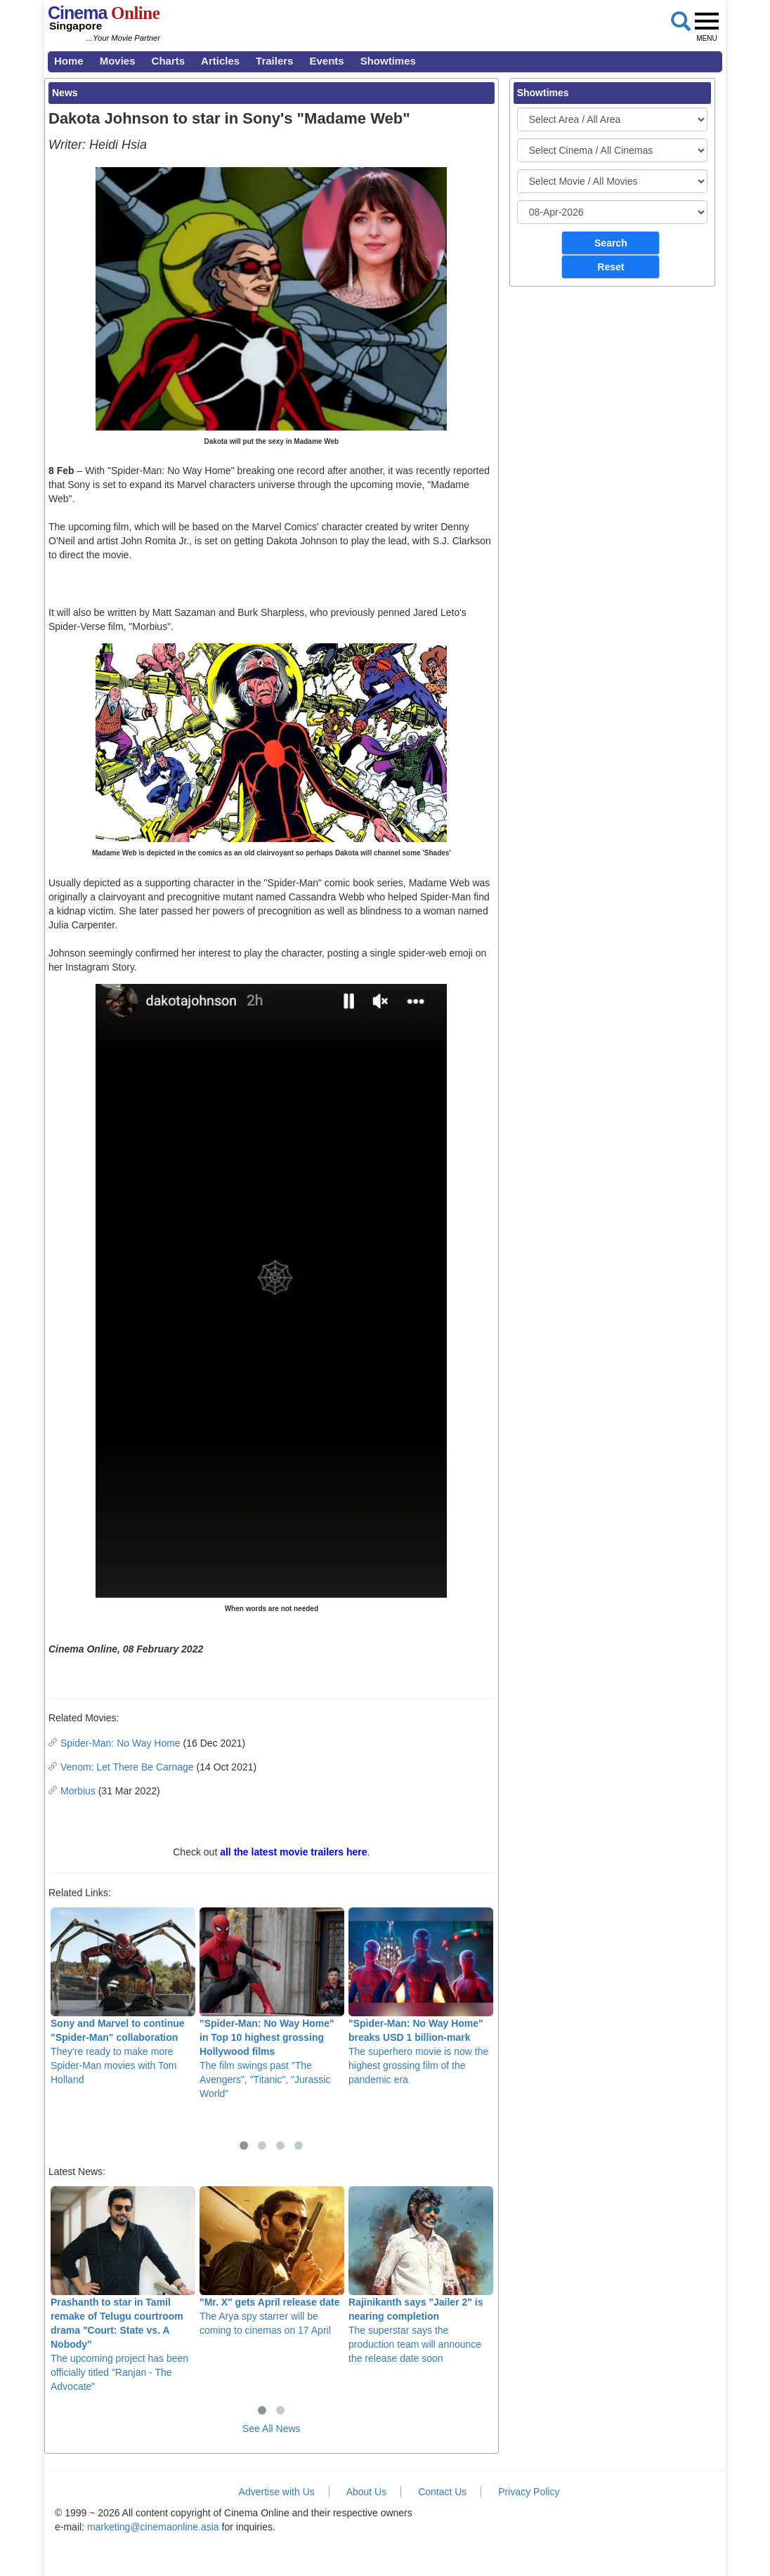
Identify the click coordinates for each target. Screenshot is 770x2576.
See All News (271, 2428)
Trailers (274, 60)
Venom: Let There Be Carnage (127, 1767)
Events (326, 60)
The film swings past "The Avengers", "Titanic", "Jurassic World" (272, 2003)
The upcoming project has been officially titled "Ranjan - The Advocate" (123, 2289)
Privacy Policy (528, 2491)
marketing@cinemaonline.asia (153, 2526)
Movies (118, 60)
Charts (168, 60)
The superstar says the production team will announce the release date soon (420, 2275)
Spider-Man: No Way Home (120, 1743)
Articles (220, 60)
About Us (366, 2491)
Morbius (78, 1790)
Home (69, 60)
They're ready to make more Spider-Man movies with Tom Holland (123, 1996)
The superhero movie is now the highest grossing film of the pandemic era (420, 1996)
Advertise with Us (277, 2491)
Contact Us (442, 2491)
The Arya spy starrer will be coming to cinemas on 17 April (272, 2261)
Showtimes (388, 60)
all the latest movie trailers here (293, 1852)
